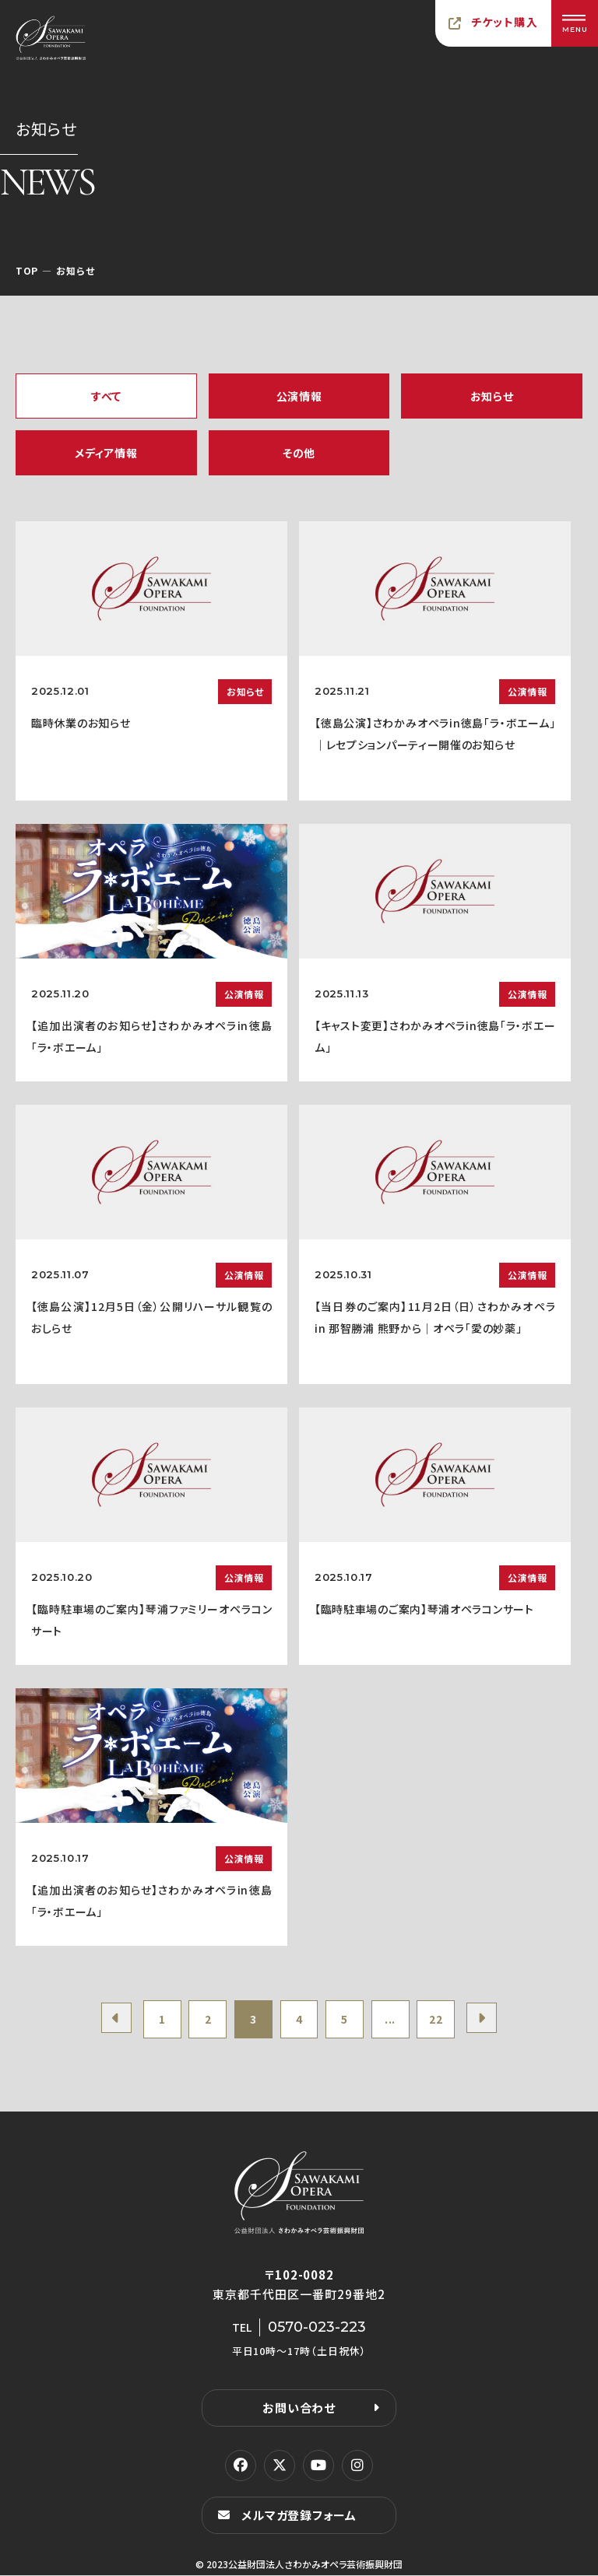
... (391, 2020)
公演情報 (299, 396)
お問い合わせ (299, 2408)
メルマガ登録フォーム (299, 2516)
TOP (27, 270)
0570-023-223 (317, 2327)
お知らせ (492, 396)
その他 (299, 453)
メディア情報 (106, 453)
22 (438, 2020)
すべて (106, 396)
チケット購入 (504, 22)
